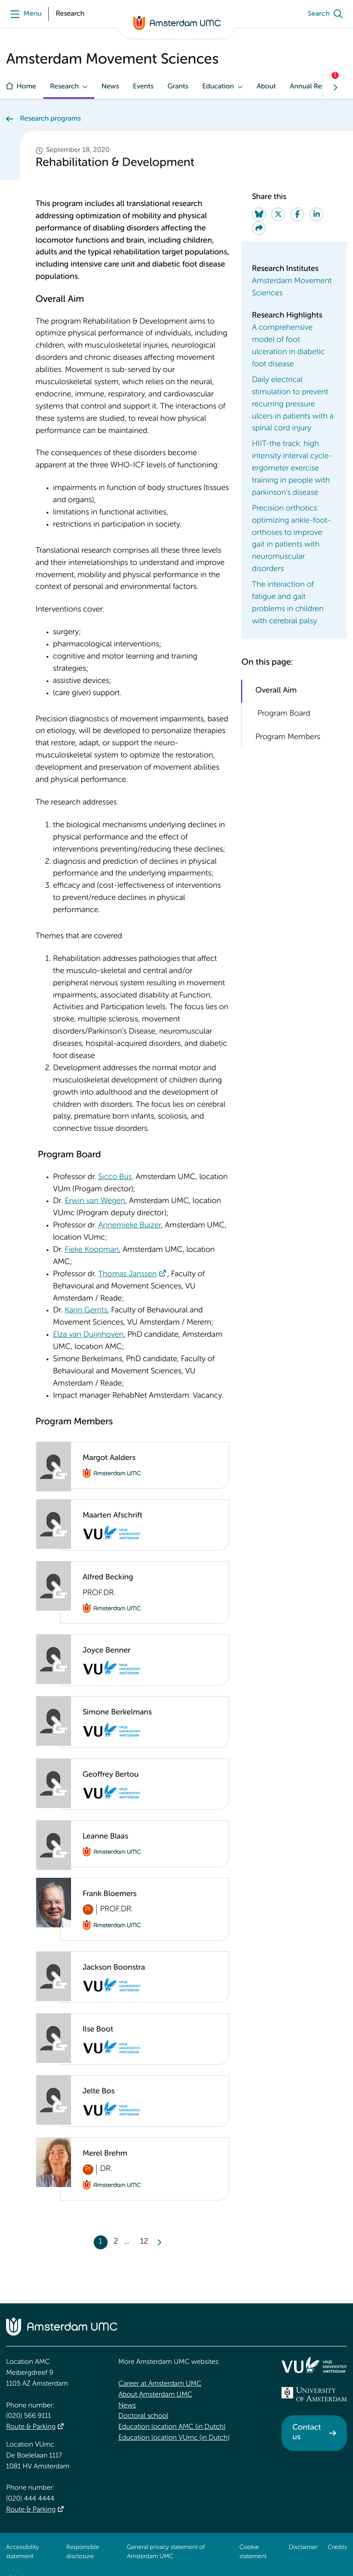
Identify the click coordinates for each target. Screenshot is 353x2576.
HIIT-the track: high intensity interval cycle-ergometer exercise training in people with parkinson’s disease (292, 468)
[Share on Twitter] (278, 214)
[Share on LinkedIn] (316, 214)
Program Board (282, 714)
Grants (177, 86)
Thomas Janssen (127, 1274)
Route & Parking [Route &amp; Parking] (30, 2427)
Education (218, 86)
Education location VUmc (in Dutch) (174, 2437)
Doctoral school (144, 2416)
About (266, 86)
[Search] (327, 14)
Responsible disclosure (82, 2552)
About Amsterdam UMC (155, 2394)
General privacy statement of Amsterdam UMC (166, 2552)
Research (64, 86)
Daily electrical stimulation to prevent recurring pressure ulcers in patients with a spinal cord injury (292, 404)
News (110, 86)
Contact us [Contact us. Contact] (306, 2432)
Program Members (287, 737)
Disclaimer (303, 2548)
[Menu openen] (23, 14)
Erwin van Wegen (94, 1201)
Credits (337, 2548)
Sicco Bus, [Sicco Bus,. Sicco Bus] (115, 1177)
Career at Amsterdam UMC (160, 2383)
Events (143, 86)
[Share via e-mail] (259, 228)
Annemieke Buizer (129, 1226)
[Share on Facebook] (297, 214)
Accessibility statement (22, 2552)
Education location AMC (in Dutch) (172, 2427)
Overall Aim (276, 691)
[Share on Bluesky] (259, 214)
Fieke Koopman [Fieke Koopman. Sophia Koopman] (91, 1250)
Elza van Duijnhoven (88, 1335)
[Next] (159, 2242)
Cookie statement (252, 2552)
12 (144, 2242)
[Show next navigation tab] (334, 87)
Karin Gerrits (85, 1311)
